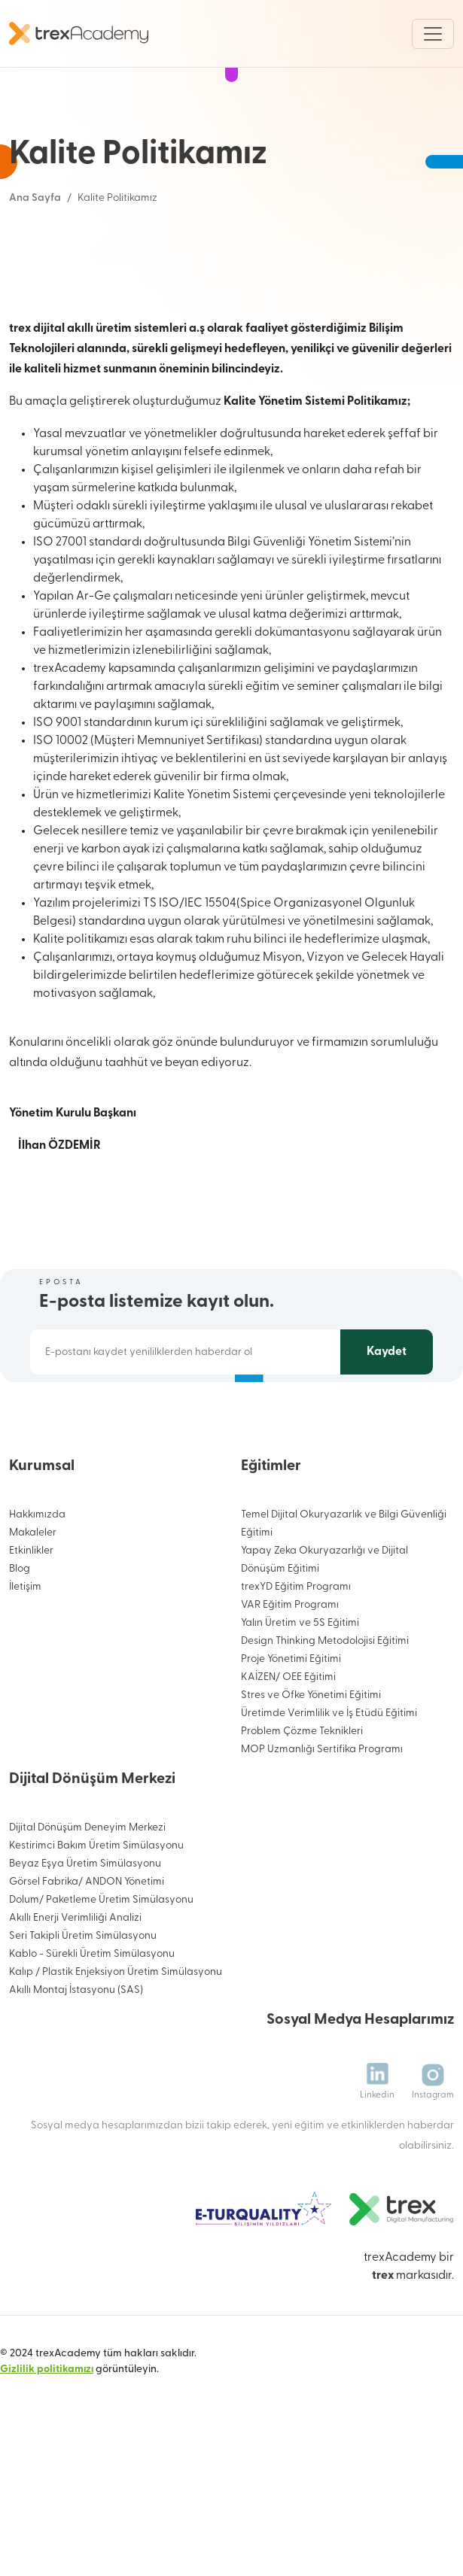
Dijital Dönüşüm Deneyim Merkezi (87, 1894)
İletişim (25, 1653)
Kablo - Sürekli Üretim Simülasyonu (92, 2020)
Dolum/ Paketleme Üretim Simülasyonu (101, 1966)
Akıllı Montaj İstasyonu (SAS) (76, 2056)
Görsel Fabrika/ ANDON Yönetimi (86, 1948)
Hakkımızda (37, 1581)
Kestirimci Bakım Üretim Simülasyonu (96, 1912)
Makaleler (32, 1599)
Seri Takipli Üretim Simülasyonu (83, 2002)
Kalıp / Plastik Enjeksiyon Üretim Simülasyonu (115, 2038)
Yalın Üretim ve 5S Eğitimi (300, 1689)
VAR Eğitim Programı (290, 1671)
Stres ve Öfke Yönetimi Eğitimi (311, 1761)
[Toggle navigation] (433, 34)
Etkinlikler (31, 1617)
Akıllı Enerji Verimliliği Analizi (75, 1984)
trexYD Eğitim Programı (296, 1653)
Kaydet (387, 1418)
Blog (19, 1635)
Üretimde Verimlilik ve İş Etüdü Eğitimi (329, 1779)
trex (383, 2342)
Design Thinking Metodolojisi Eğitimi (325, 1707)
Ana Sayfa (35, 198)
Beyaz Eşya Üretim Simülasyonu (85, 1930)
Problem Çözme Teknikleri (302, 1797)
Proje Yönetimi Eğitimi (291, 1725)
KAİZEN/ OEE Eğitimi (288, 1743)
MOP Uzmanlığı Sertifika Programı (322, 1815)
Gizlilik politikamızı (46, 2435)
